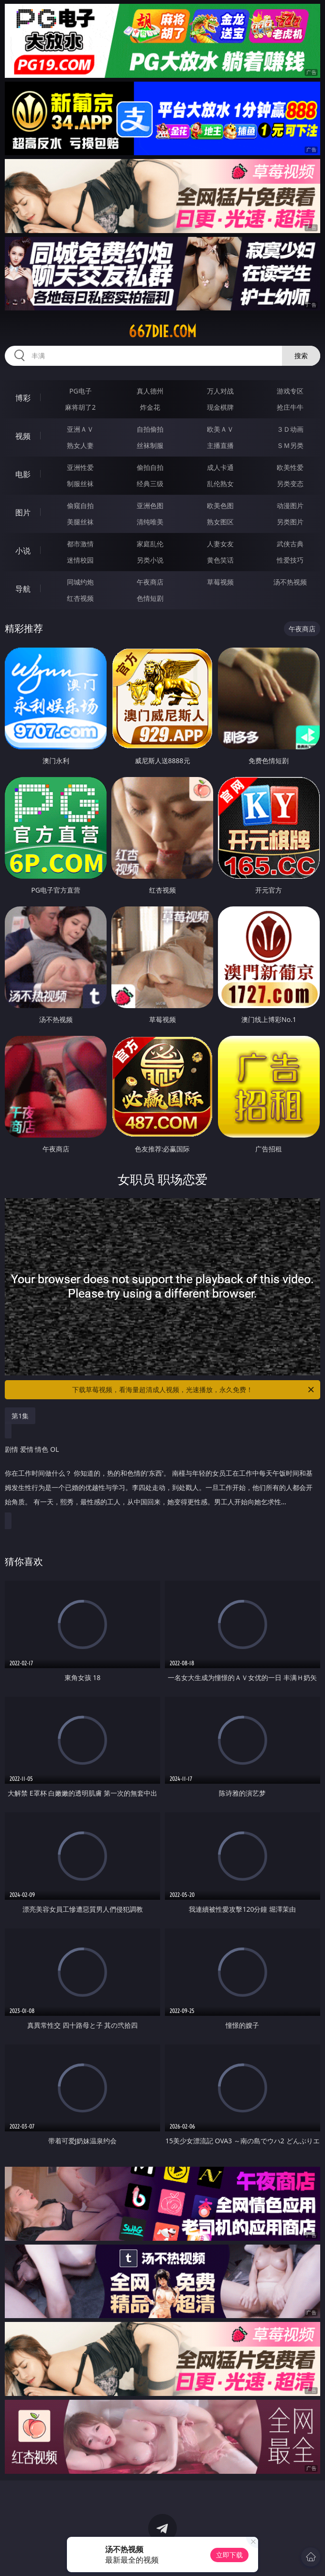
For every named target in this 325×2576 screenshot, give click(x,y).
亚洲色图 (150, 505)
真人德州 (150, 390)
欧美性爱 (290, 467)
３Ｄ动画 (290, 429)
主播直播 (220, 445)
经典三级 (150, 483)
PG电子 (80, 390)
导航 (23, 589)
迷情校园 (80, 559)
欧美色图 (220, 505)
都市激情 (80, 543)
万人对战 (220, 390)
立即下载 (229, 2554)
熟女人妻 (80, 445)
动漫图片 (290, 505)
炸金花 (150, 407)
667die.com (162, 331)
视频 (23, 436)
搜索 (301, 355)
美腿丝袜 (80, 521)
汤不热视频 (290, 581)
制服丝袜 (80, 483)
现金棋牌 (220, 407)
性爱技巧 (290, 559)
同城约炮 (80, 581)
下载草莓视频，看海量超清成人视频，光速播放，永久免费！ (193, 1389)
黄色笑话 (220, 559)
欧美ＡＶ (220, 429)
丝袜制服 (150, 445)
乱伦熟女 (220, 483)
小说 (23, 550)
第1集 (20, 1415)
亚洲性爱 (80, 467)
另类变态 (290, 483)
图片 (23, 512)
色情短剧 (150, 598)
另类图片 (290, 521)
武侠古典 (290, 543)
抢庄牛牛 (290, 407)
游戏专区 (290, 390)
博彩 (23, 398)
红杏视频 (80, 598)
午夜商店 (150, 581)
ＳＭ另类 (290, 445)
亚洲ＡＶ (80, 429)
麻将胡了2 (80, 407)
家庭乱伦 (150, 543)
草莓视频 (220, 581)
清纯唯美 (150, 521)
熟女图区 (220, 521)
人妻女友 (220, 543)
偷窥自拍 (80, 505)
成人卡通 (220, 467)
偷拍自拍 (150, 467)
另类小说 (150, 559)
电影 (23, 474)
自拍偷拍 (150, 429)
